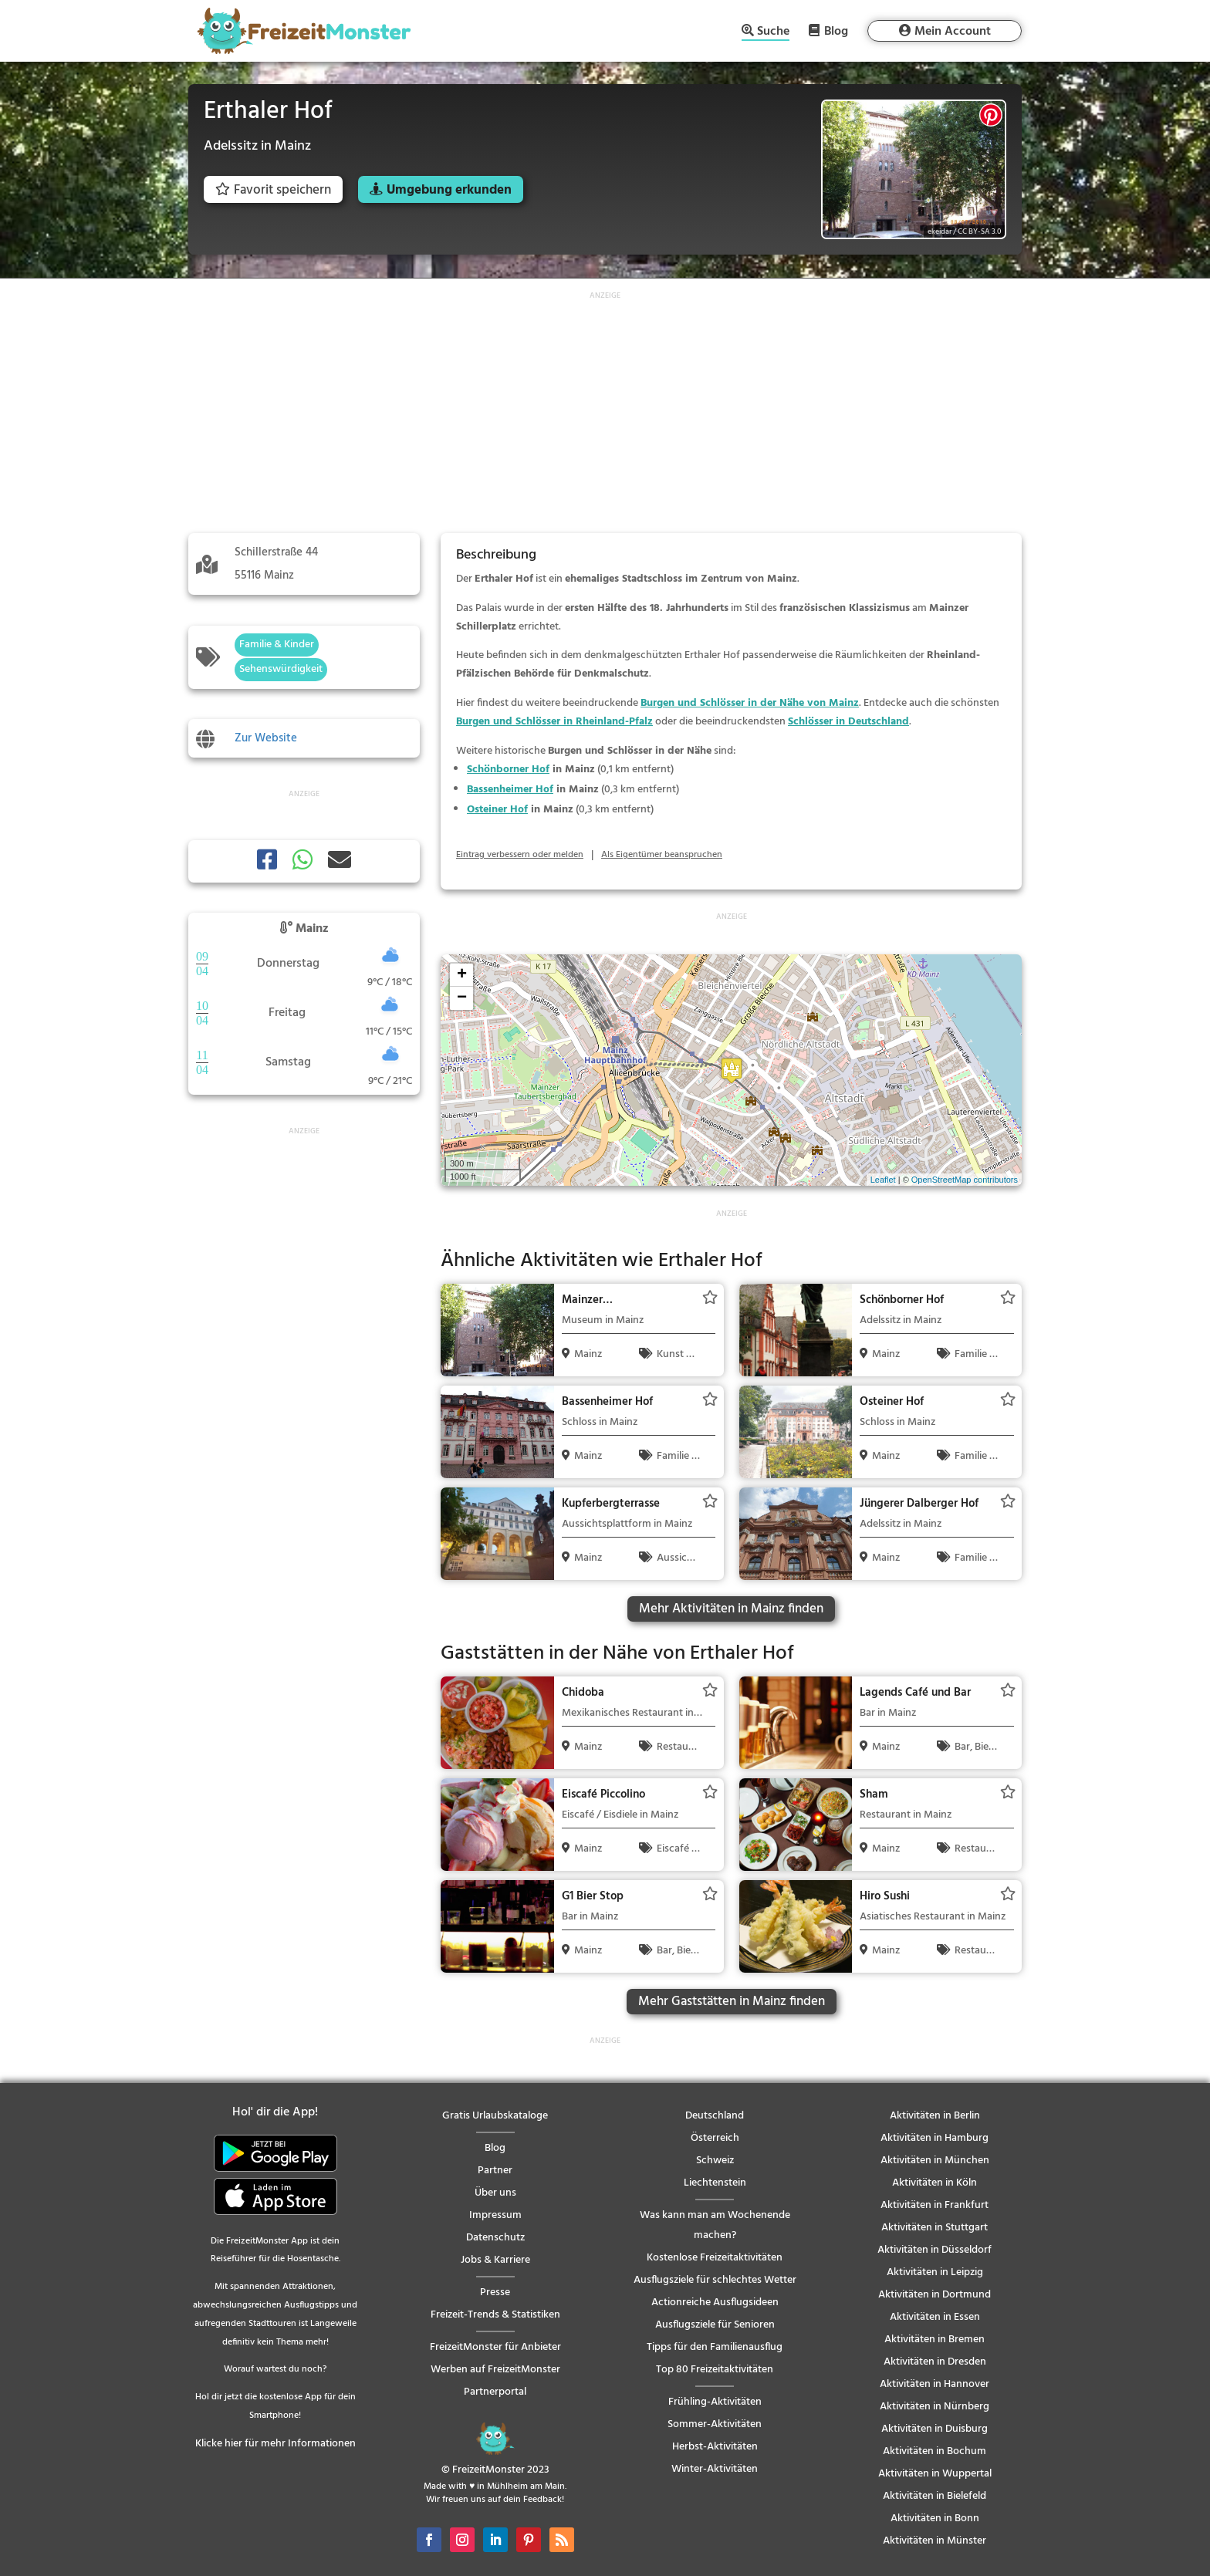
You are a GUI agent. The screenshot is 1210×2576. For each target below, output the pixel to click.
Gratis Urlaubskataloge (495, 2116)
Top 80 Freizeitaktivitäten (714, 2369)
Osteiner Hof (497, 810)
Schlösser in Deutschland (848, 722)
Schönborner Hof (508, 769)
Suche (773, 33)
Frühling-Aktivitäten (715, 2402)
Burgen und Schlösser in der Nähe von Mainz (749, 703)
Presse (495, 2292)
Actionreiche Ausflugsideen (715, 2302)
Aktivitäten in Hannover (934, 2384)
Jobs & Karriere (495, 2260)
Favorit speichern (273, 190)
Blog (836, 31)
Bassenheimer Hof (510, 789)
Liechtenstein (715, 2183)
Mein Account (952, 32)
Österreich (715, 2138)
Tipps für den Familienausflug (714, 2347)
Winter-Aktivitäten (714, 2469)
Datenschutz (495, 2238)
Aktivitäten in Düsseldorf (934, 2250)
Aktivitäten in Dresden (935, 2362)
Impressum (495, 2215)
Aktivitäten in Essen (935, 2317)
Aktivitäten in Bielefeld (934, 2496)
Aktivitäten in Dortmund (934, 2295)
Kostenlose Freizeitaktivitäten (714, 2258)
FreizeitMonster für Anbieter (495, 2347)
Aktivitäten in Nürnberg (934, 2407)
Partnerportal (495, 2392)
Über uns (495, 2193)
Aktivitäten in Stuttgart (934, 2228)
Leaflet (883, 1179)
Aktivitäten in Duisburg (934, 2429)
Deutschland (714, 2116)
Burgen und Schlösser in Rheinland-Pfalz (554, 722)
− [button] (462, 998)
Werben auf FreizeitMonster (495, 2369)
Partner (495, 2170)
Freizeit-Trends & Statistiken (495, 2315)
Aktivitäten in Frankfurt (934, 2205)
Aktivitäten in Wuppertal (935, 2474)
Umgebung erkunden (449, 190)
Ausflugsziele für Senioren (715, 2325)
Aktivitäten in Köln (934, 2183)
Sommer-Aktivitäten (715, 2424)
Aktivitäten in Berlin (935, 2116)
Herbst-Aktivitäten (715, 2447)
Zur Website (266, 738)
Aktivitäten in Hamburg (934, 2138)
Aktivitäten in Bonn (935, 2518)
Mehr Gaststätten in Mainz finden (731, 2001)
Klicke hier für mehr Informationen (275, 2444)
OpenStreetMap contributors (964, 1179)
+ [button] (462, 975)
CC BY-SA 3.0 (979, 231)
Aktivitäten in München (934, 2160)
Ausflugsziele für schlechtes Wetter (715, 2280)
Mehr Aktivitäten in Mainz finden (731, 1609)
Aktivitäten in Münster (934, 2541)
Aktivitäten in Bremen (934, 2339)
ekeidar (939, 231)
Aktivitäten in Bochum (934, 2451)
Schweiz (715, 2160)
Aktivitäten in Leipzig (935, 2272)
